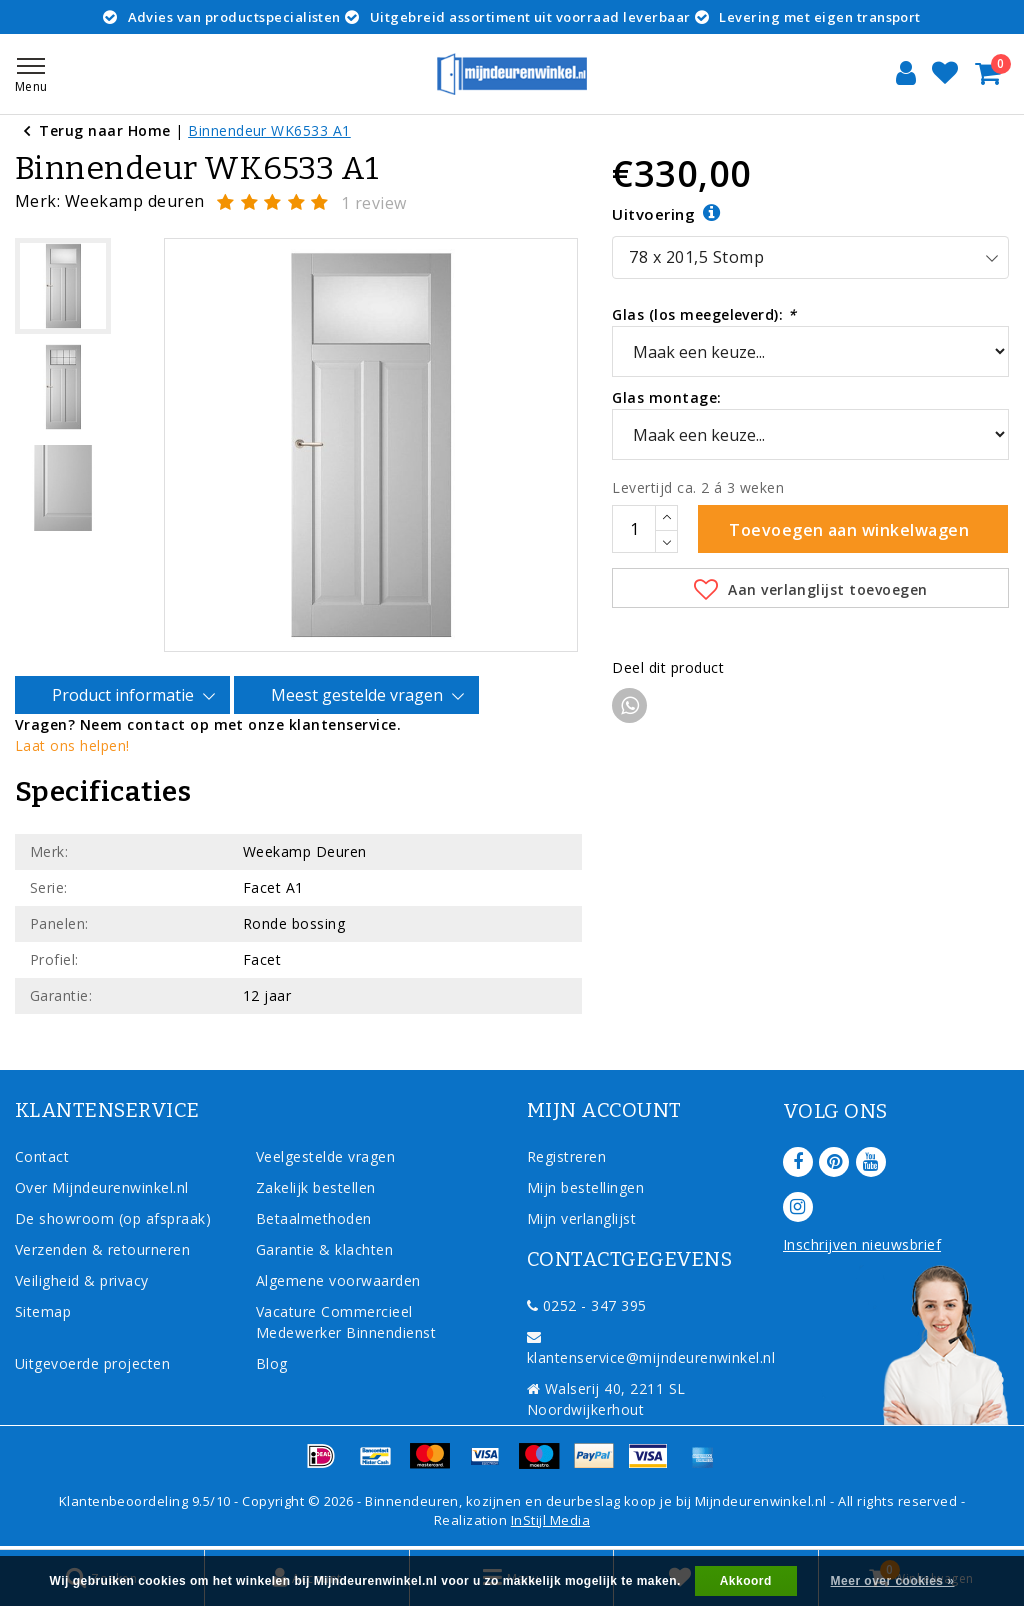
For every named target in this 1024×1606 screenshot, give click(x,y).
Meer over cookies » (893, 1581)
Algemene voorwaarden (338, 1280)
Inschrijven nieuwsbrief (862, 1244)
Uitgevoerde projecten (92, 1363)
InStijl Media (550, 1520)
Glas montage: (666, 397)
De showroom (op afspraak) (117, 1218)
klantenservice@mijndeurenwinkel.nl (651, 1348)
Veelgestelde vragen (325, 1156)
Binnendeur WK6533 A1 (269, 130)
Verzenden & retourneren (102, 1249)
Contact (42, 1156)
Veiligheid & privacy (82, 1280)
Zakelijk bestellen (316, 1187)
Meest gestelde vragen (360, 696)
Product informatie (126, 696)
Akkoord (746, 1581)
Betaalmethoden (314, 1218)
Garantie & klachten (324, 1249)
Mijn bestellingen (585, 1187)
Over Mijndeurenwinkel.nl (102, 1187)
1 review (374, 203)
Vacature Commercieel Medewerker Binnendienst (346, 1322)
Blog (272, 1363)
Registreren (566, 1156)
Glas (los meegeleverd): (704, 314)
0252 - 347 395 (587, 1305)
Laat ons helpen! (72, 745)
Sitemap (43, 1311)
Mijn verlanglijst (581, 1218)
